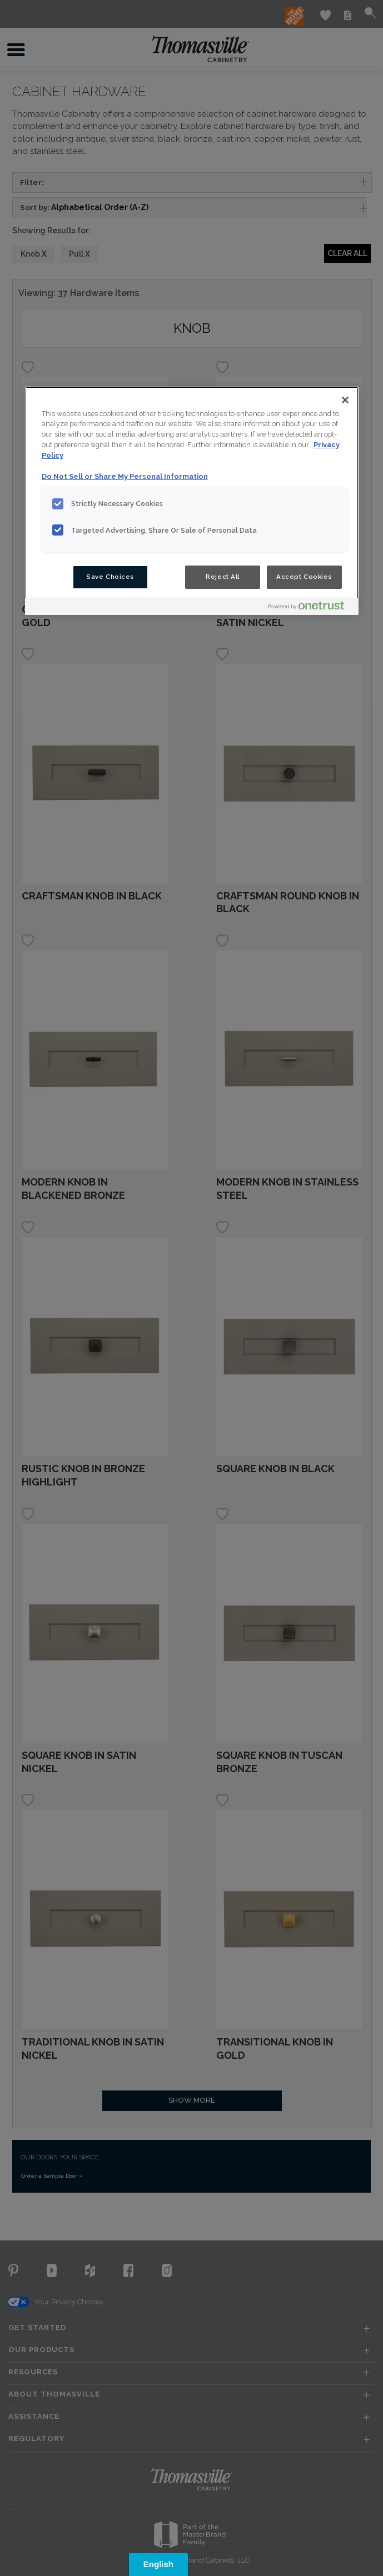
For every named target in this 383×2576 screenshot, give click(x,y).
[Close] (345, 400)
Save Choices (110, 577)
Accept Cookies (304, 577)
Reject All (223, 577)
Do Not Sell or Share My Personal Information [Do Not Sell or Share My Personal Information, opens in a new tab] (125, 476)
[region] (192, 501)
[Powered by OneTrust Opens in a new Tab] (310, 608)
